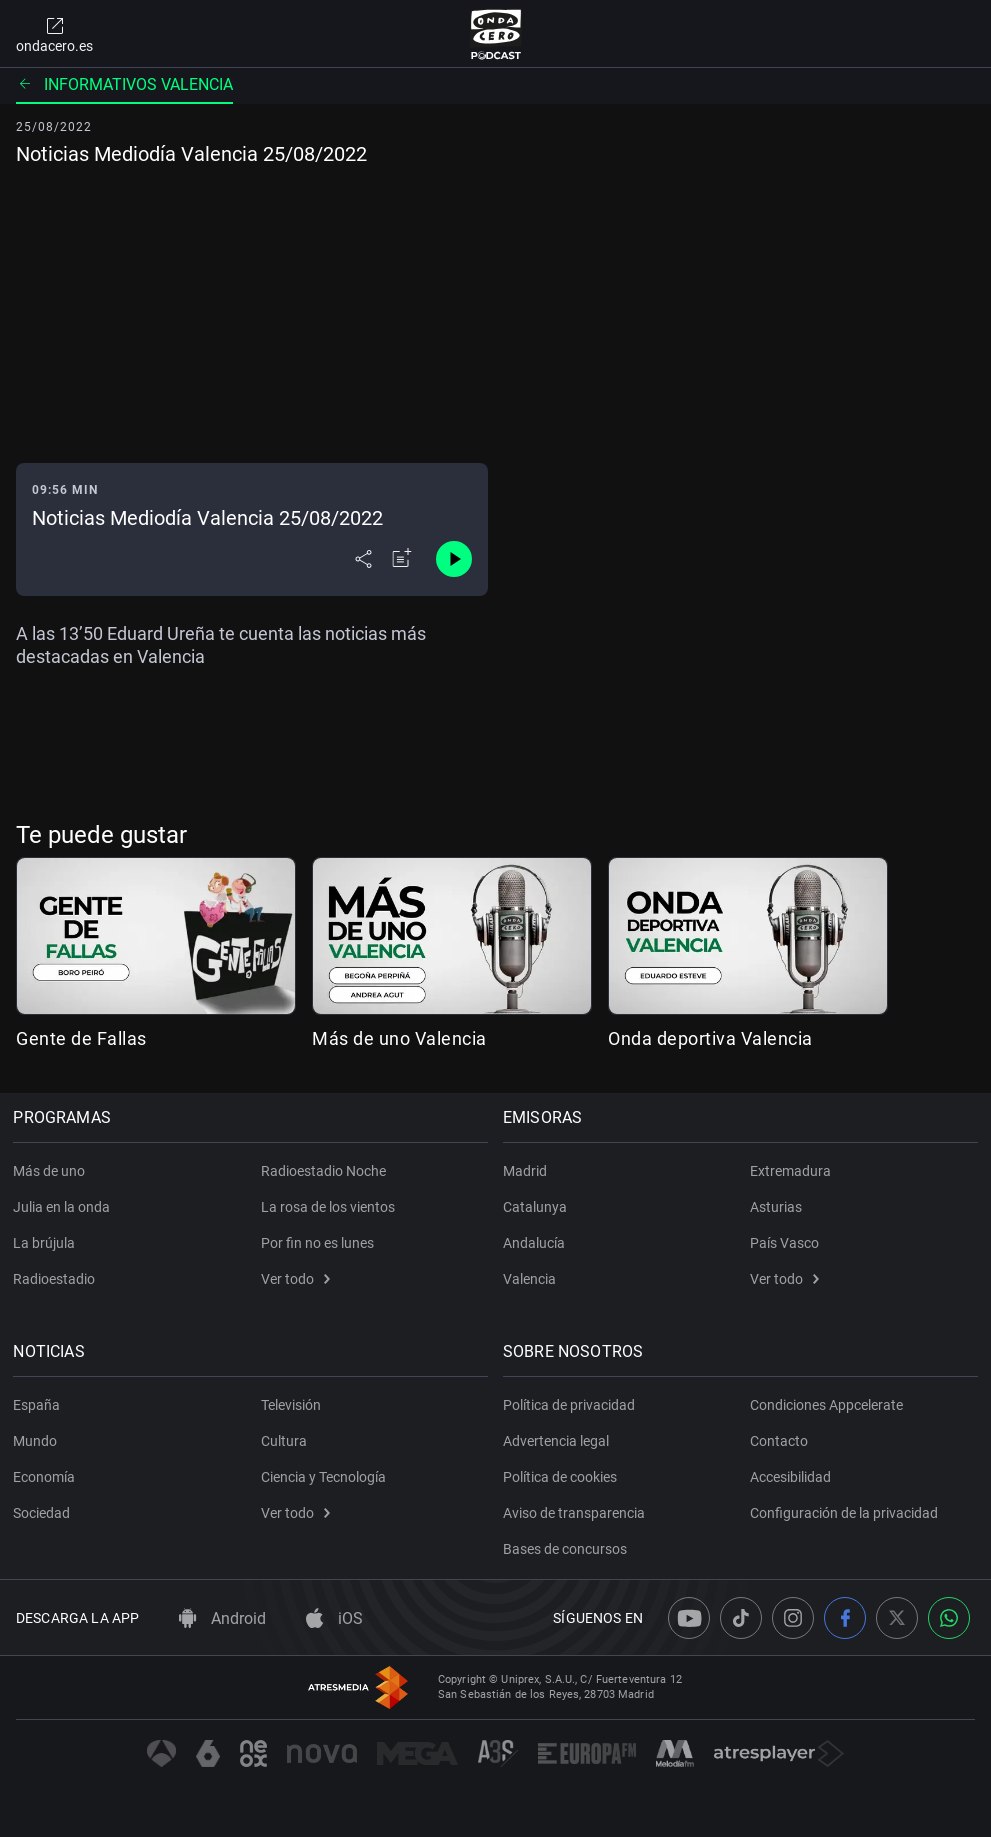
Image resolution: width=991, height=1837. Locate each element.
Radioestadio (57, 1279)
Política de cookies (563, 1477)
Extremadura (790, 1171)
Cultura (284, 1441)
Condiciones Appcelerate (826, 1405)
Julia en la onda (64, 1207)
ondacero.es (54, 34)
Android (222, 1618)
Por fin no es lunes (317, 1243)
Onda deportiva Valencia (710, 1038)
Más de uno (52, 1171)
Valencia (532, 1279)
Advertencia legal (559, 1441)
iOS (334, 1618)
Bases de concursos (568, 1549)
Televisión (291, 1405)
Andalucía (537, 1243)
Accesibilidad (790, 1477)
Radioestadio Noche (323, 1171)
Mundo (38, 1441)
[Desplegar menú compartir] (363, 559)
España (39, 1405)
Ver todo (295, 1279)
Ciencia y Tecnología (323, 1477)
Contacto (779, 1441)
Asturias (776, 1207)
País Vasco (784, 1243)
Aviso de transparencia (577, 1513)
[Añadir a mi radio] (402, 559)
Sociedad (44, 1513)
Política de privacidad (572, 1405)
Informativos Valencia (124, 84)
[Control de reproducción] (454, 559)
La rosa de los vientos (328, 1207)
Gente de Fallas (81, 1038)
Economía (47, 1477)
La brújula (47, 1243)
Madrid (528, 1171)
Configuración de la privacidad (844, 1513)
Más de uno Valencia (399, 1038)
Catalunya (538, 1207)
